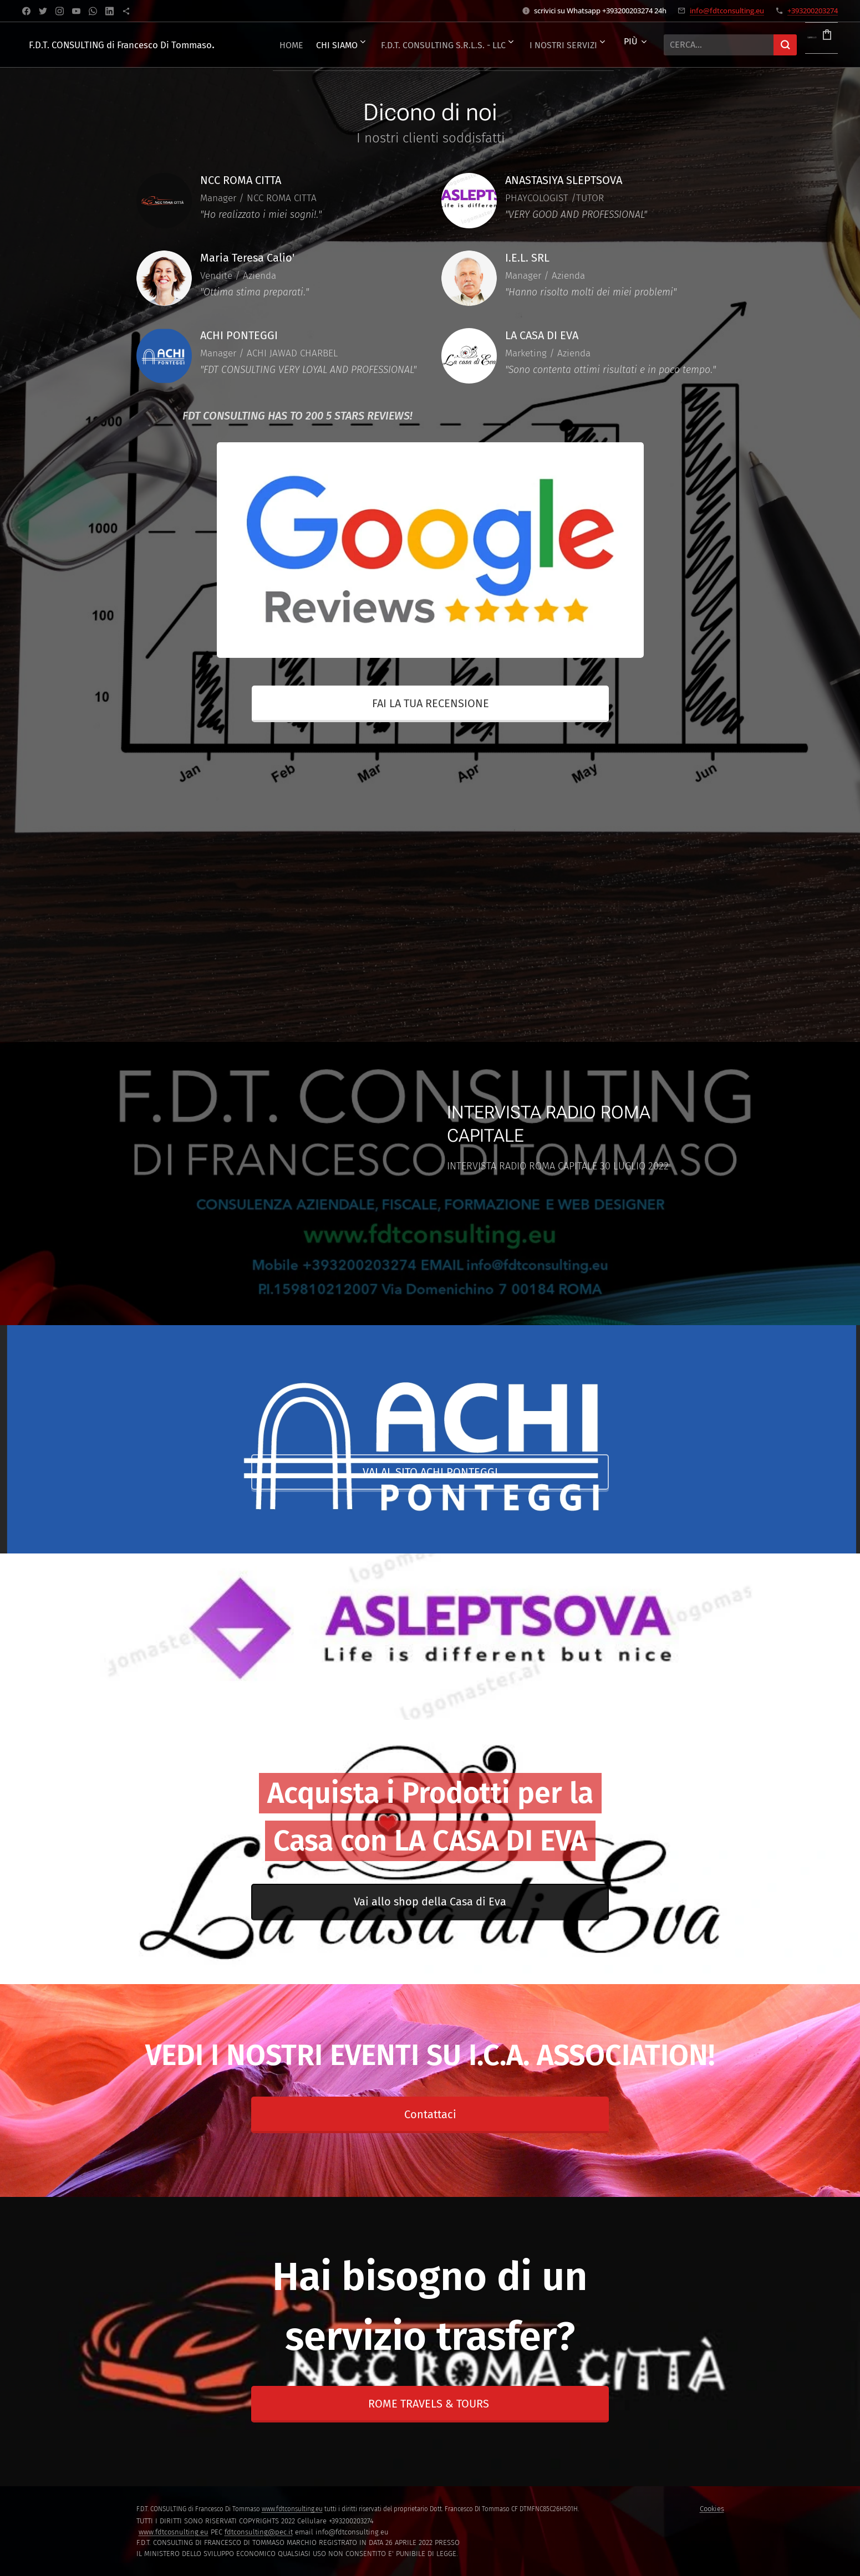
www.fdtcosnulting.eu (173, 2532)
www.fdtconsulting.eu (292, 2509)
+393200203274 (812, 11)
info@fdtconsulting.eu (727, 11)
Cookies (712, 2509)
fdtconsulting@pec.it (259, 2532)
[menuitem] (331, 45)
